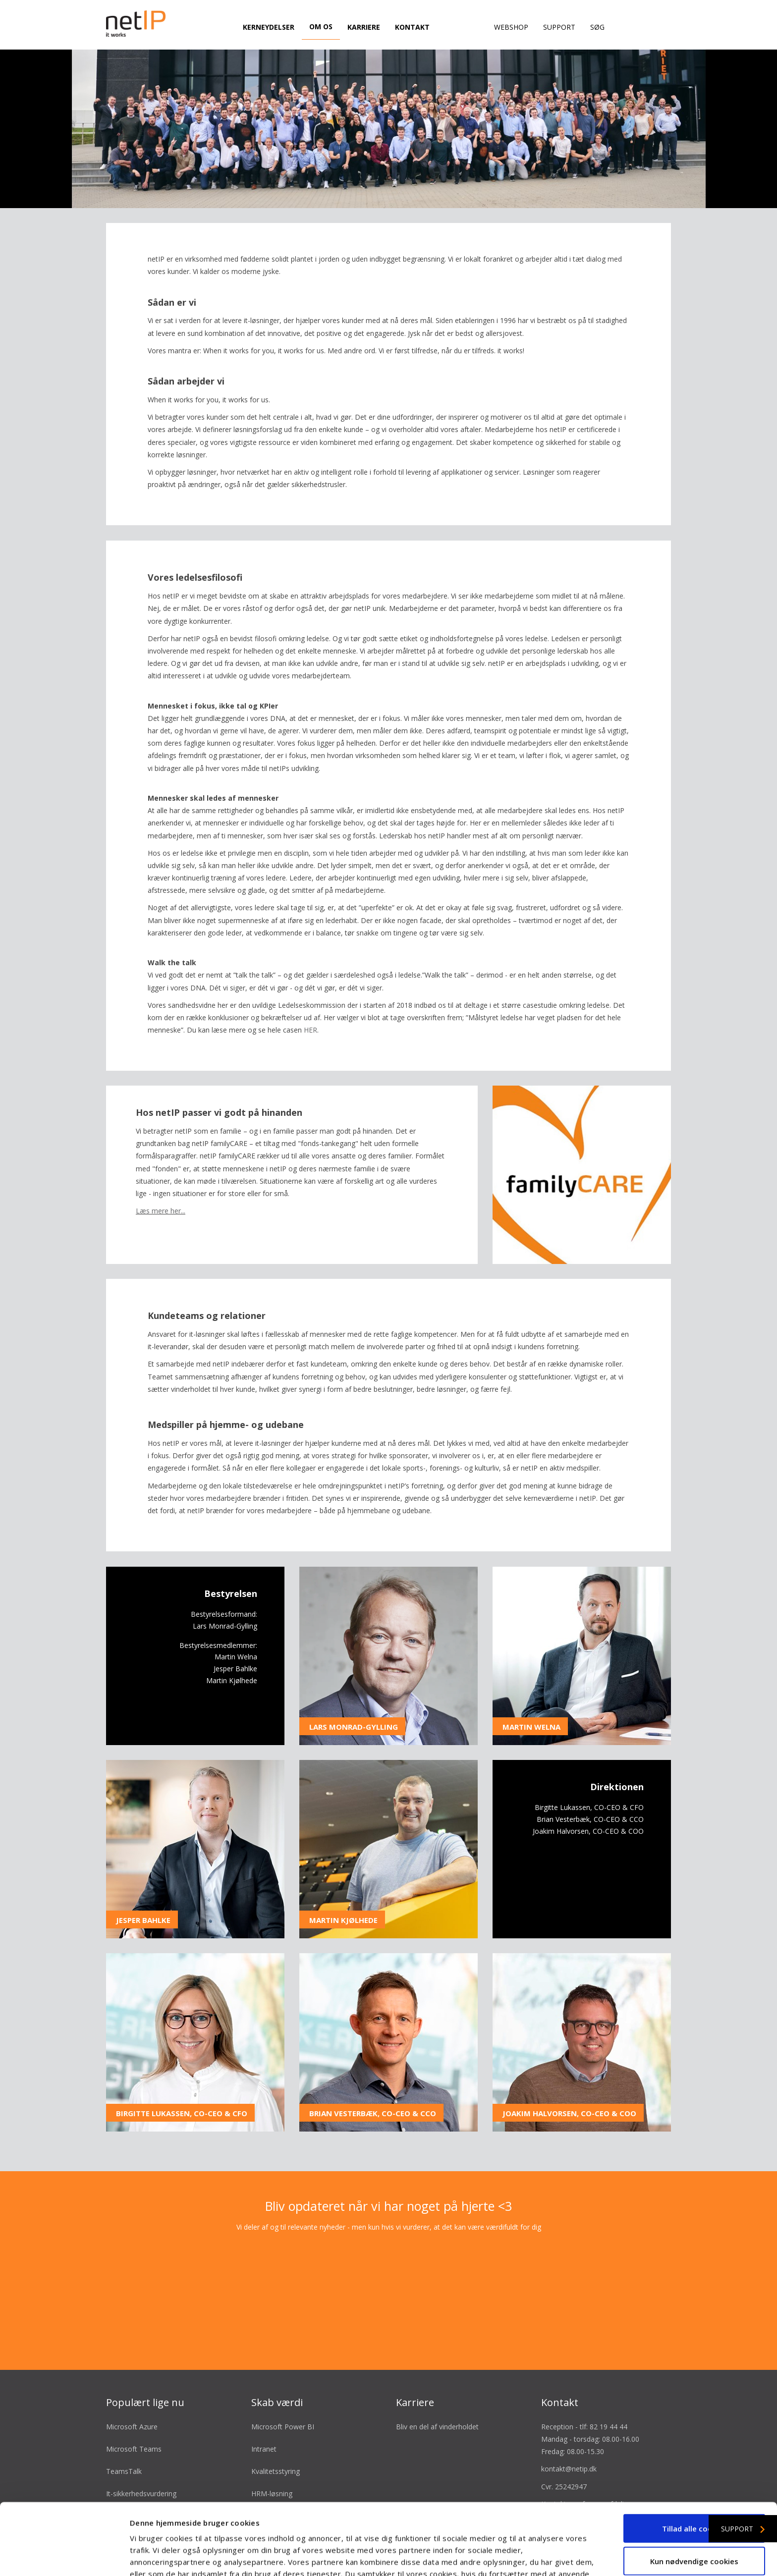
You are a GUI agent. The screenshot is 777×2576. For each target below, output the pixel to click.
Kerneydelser (268, 27)
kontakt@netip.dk (569, 2437)
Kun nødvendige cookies (694, 2500)
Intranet (264, 2416)
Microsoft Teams (134, 2416)
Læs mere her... (160, 1178)
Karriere (363, 27)
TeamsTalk (124, 2439)
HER (310, 997)
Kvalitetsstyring (275, 2439)
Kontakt (412, 27)
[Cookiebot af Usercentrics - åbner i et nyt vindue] (64, 2556)
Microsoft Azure (132, 2394)
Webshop (511, 27)
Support (559, 27)
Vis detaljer (530, 2557)
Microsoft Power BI (282, 2394)
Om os (321, 26)
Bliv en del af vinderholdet (437, 2394)
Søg (597, 27)
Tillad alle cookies (694, 2467)
